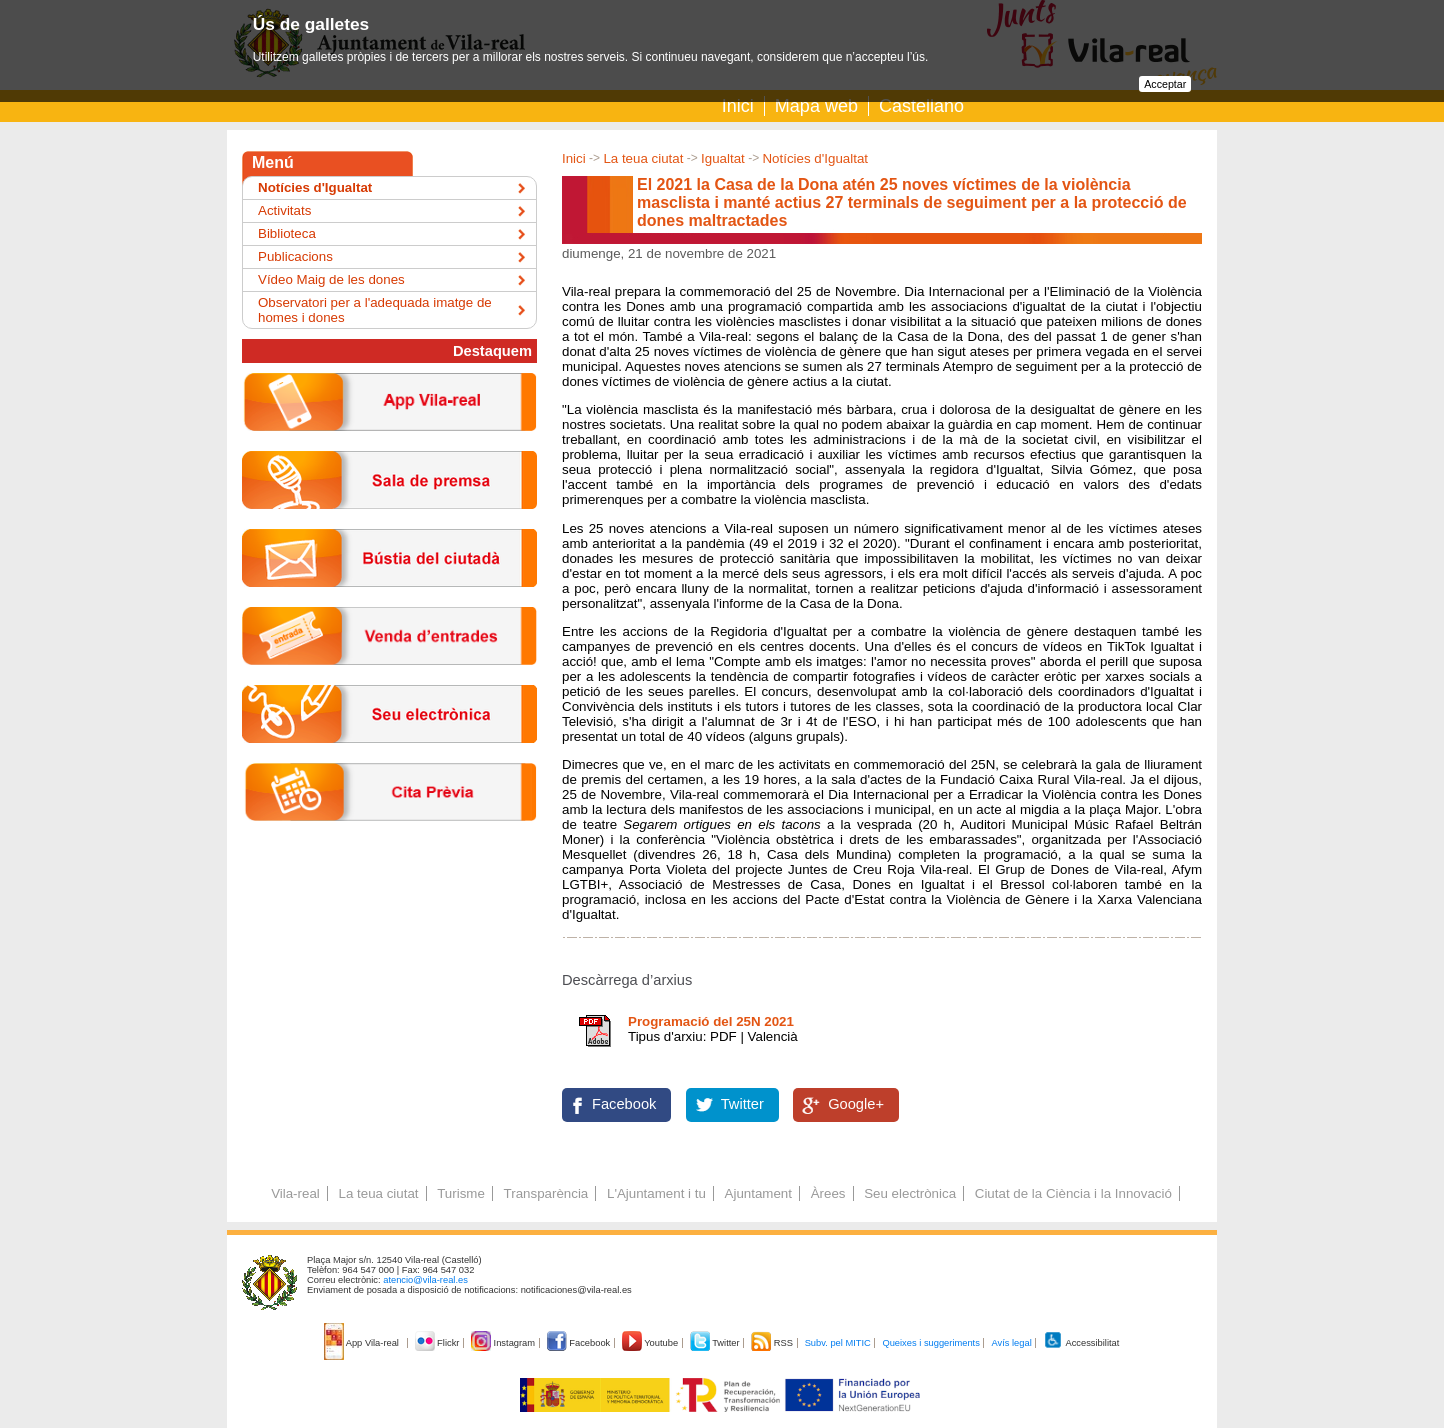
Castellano (921, 106)
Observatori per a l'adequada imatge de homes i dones (375, 310)
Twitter (742, 1104)
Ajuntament (758, 1193)
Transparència (546, 1193)
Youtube (651, 1343)
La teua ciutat (643, 158)
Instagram (504, 1343)
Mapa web (816, 106)
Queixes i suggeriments (930, 1343)
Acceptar (1165, 84)
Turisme (461, 1193)
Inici (738, 106)
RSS (773, 1343)
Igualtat (723, 158)
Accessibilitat (1081, 1343)
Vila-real (295, 1193)
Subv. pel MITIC (838, 1343)
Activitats (284, 210)
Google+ (856, 1104)
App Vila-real (363, 1343)
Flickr (438, 1343)
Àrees (828, 1193)
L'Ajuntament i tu (656, 1193)
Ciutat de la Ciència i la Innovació (1073, 1193)
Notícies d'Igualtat (815, 158)
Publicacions (295, 256)
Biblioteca (287, 233)
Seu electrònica (910, 1193)
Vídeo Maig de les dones (331, 279)
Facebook (624, 1104)
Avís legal (1011, 1343)
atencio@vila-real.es (425, 1280)
